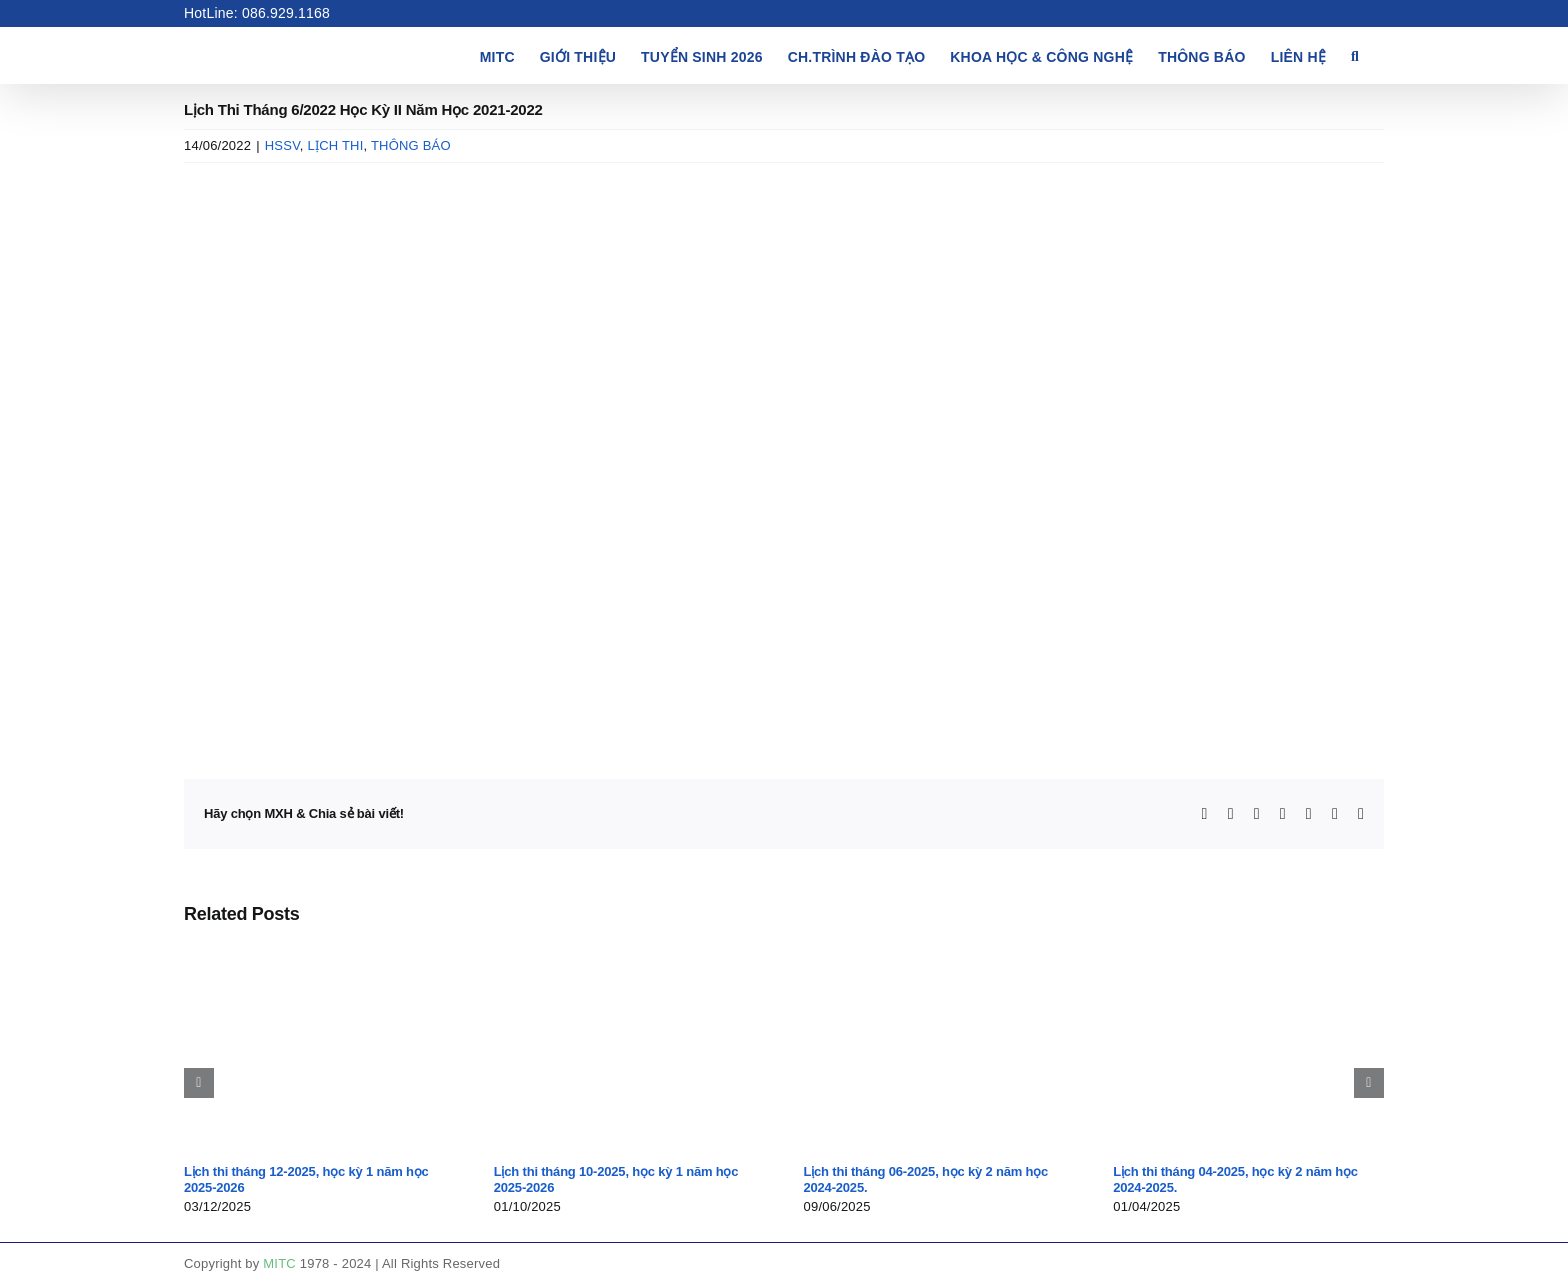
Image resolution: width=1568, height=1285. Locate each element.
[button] (1355, 55)
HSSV (282, 145)
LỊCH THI (335, 145)
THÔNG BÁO (411, 145)
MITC (279, 1263)
